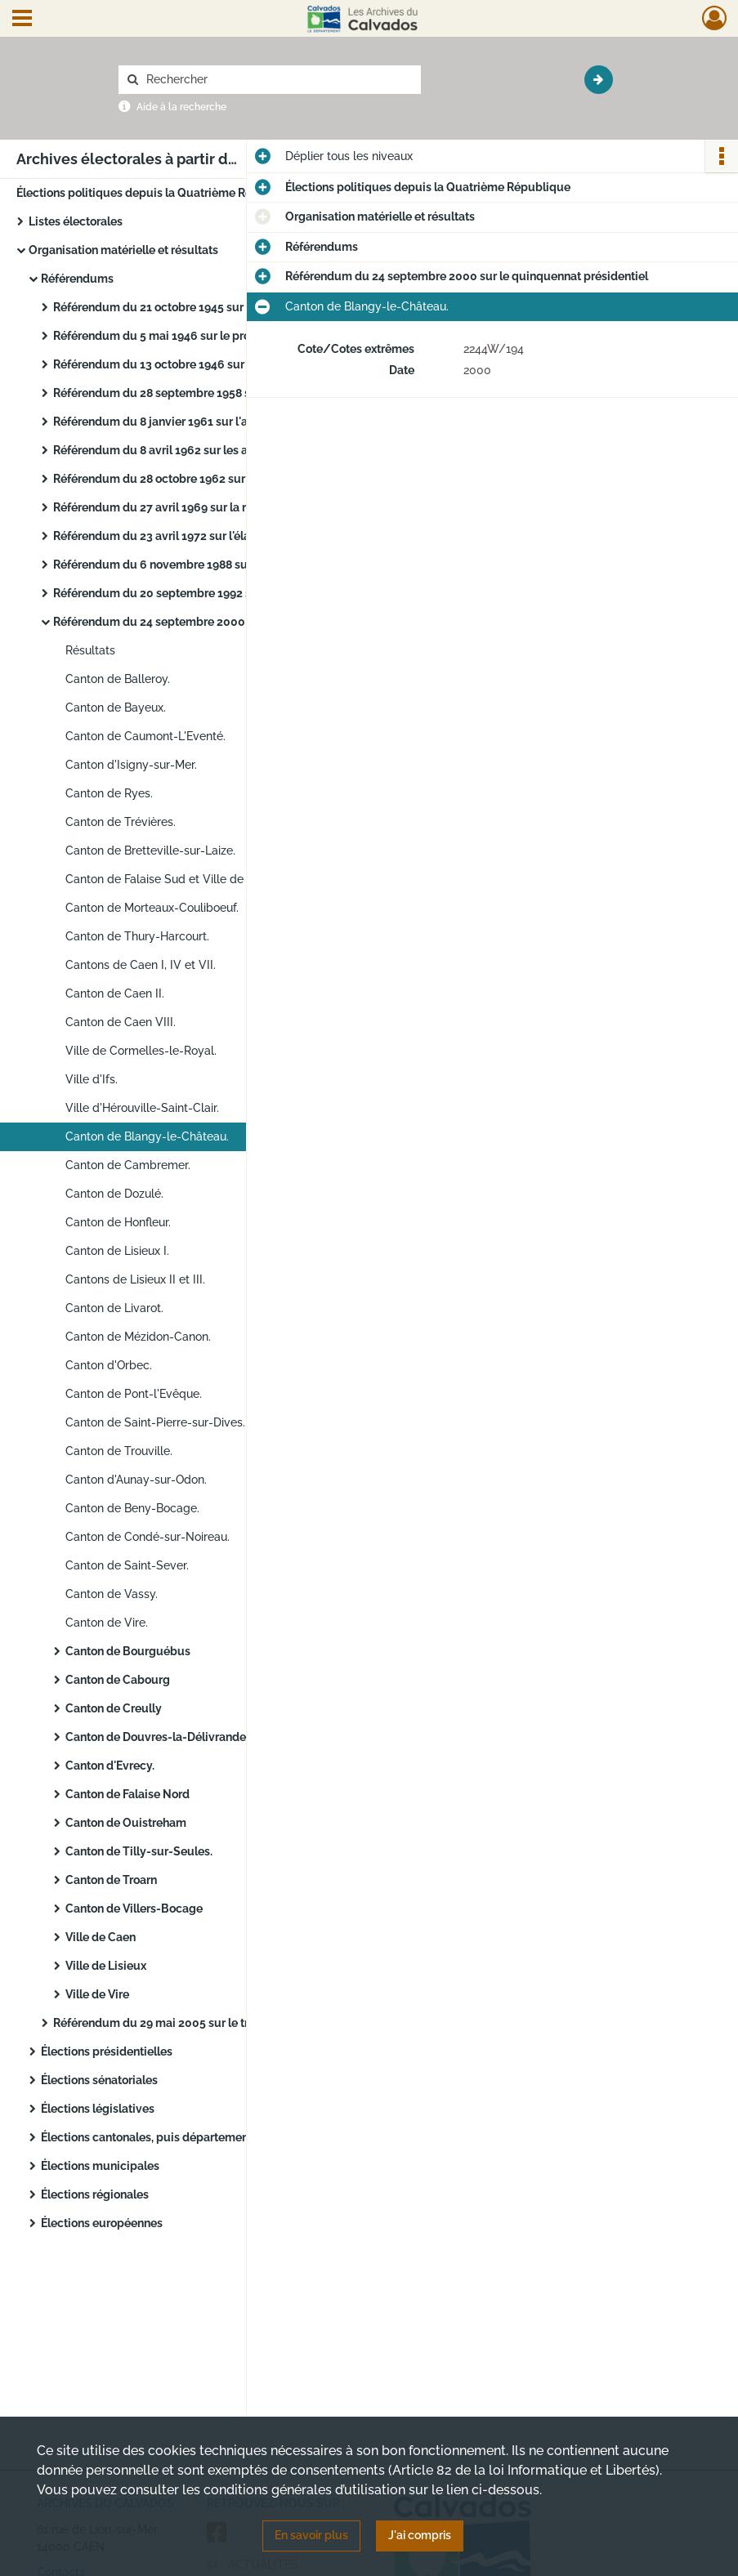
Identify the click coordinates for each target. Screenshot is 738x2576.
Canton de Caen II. (114, 993)
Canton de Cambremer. (127, 1165)
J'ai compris (419, 2535)
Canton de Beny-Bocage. (132, 1508)
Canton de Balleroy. (117, 678)
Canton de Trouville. (118, 1451)
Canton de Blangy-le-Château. (147, 1136)
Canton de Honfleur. (118, 1222)
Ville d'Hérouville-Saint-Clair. (142, 1107)
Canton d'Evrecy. (109, 1765)
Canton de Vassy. (111, 1594)
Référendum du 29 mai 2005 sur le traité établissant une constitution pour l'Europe (216, 2022)
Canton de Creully (113, 1708)
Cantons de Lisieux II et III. (135, 1279)
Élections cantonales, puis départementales (158, 2137)
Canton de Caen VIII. (120, 1022)
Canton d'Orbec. (108, 1365)
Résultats (90, 650)
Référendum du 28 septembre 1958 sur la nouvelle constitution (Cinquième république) (216, 393)
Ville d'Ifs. (91, 1079)
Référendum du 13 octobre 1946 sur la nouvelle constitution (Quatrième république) (216, 364)
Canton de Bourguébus (127, 1651)
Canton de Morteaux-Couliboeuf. (152, 907)
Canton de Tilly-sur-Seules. (138, 1851)
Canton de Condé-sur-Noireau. (147, 1536)
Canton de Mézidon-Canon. (138, 1336)
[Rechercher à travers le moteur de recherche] (277, 79)
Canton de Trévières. (120, 821)
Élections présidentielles (106, 2051)
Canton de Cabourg (117, 1679)
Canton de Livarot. (114, 1308)
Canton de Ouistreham (125, 1822)
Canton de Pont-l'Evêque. (133, 1393)
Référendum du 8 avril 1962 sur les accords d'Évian (189, 450)
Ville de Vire (97, 1994)
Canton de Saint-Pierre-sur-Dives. (155, 1422)
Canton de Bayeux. (115, 707)
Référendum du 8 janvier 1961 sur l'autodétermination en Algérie (216, 421)
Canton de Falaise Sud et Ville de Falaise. (175, 879)
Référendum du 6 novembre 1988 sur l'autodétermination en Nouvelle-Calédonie (216, 564)
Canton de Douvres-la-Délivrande (155, 1736)
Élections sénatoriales (99, 2080)
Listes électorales (76, 221)
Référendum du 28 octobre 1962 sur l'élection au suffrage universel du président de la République (216, 478)
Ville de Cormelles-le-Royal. (141, 1050)
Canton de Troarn (111, 1879)
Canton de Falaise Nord (127, 1794)
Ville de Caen (100, 1937)
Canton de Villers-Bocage (134, 1908)
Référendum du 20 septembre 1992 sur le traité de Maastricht (216, 593)
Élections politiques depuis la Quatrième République (159, 192)
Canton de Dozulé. (114, 1193)
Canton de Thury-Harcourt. (137, 936)
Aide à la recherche (181, 107)
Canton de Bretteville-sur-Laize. (150, 850)
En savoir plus (311, 2535)
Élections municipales (100, 2165)
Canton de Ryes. (109, 793)
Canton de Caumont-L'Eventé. (145, 736)
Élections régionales (95, 2194)
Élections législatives (97, 2108)
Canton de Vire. (106, 1622)
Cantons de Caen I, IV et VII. (140, 964)
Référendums (77, 278)
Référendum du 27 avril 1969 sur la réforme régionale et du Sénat (216, 507)
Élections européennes (102, 2223)
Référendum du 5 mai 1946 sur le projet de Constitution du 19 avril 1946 (216, 335)
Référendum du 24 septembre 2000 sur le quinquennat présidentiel (216, 621)
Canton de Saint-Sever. (127, 1565)
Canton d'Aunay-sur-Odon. (136, 1479)
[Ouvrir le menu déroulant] (22, 19)
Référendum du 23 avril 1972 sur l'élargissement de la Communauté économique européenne (216, 535)
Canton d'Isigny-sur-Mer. (131, 764)
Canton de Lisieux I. (117, 1250)
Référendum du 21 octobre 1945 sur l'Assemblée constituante (216, 307)
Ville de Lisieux (105, 1965)
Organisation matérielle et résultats (123, 250)
